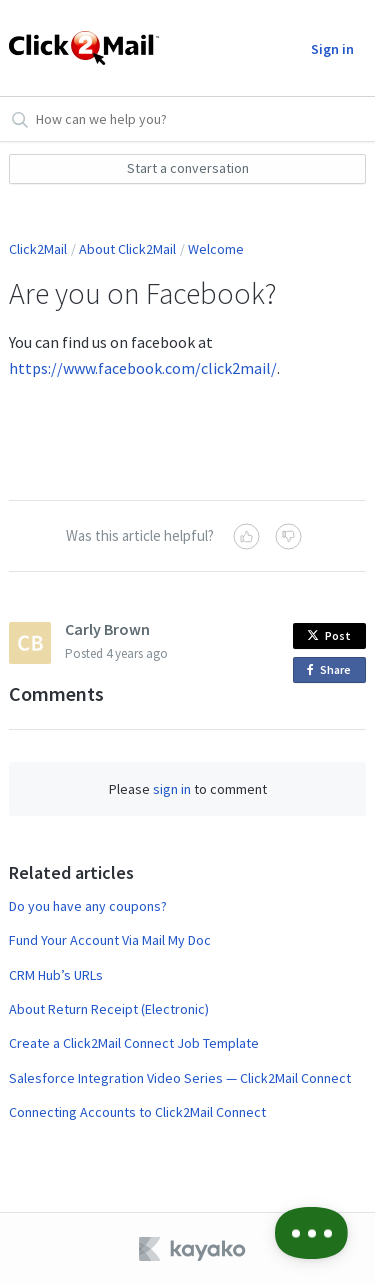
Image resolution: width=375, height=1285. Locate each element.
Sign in (332, 49)
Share (332, 670)
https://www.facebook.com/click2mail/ (143, 368)
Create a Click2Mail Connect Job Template (134, 1043)
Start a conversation (188, 168)
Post (329, 635)
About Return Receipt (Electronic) (109, 1009)
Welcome (216, 249)
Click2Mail (38, 249)
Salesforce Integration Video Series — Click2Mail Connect (180, 1078)
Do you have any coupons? (88, 906)
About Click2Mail (127, 249)
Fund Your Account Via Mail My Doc (110, 940)
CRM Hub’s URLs (56, 975)
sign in (172, 789)
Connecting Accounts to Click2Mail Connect (137, 1112)
